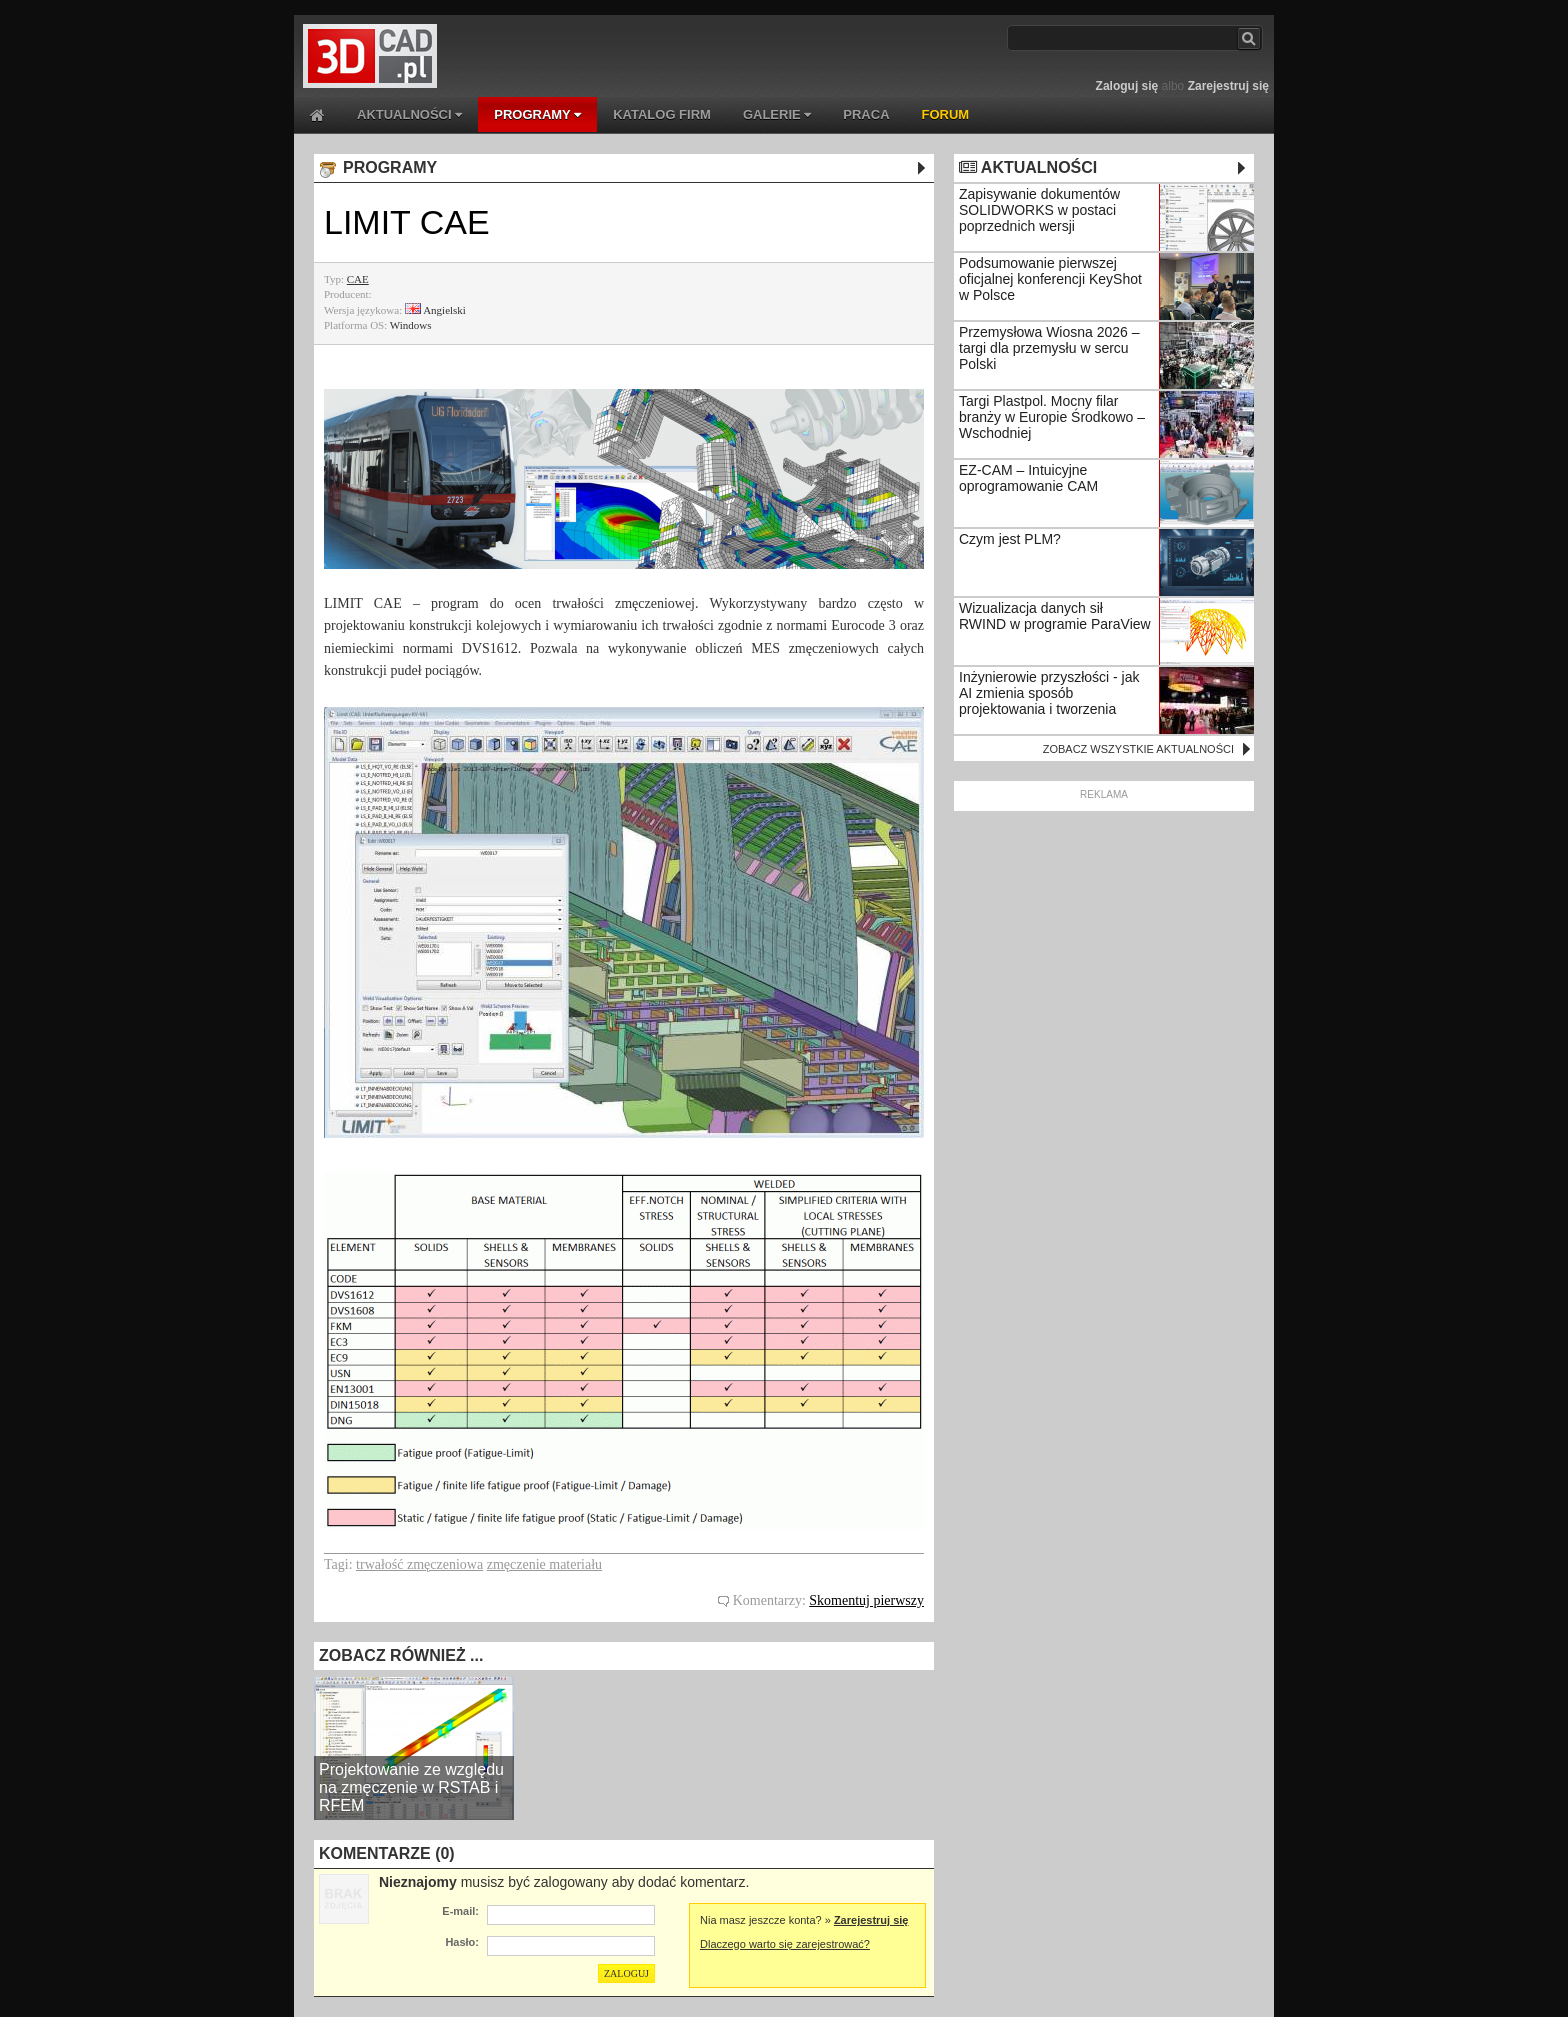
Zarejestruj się (1228, 86)
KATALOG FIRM (662, 114)
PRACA (866, 114)
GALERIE (777, 114)
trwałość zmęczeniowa (419, 1564)
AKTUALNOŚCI (409, 114)
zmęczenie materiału (544, 1564)
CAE (358, 279)
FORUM (946, 114)
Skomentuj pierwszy (866, 1600)
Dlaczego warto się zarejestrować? (785, 1944)
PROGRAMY (537, 114)
